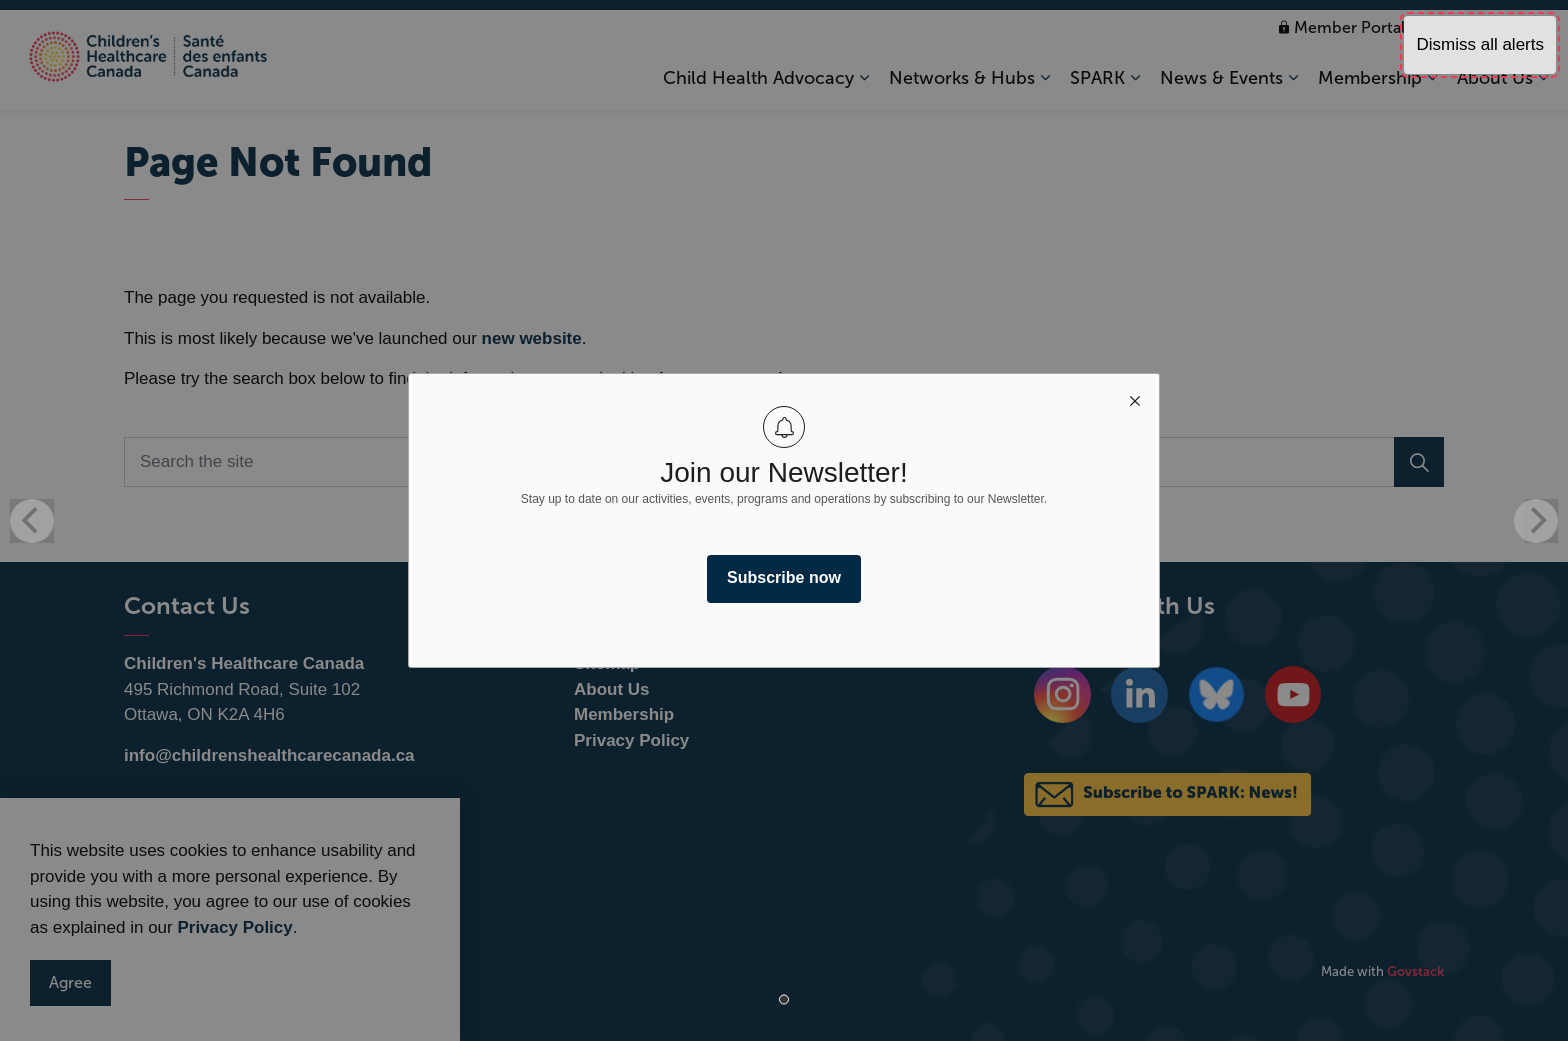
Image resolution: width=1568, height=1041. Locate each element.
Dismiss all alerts (1480, 44)
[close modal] (1135, 398)
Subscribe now (784, 577)
